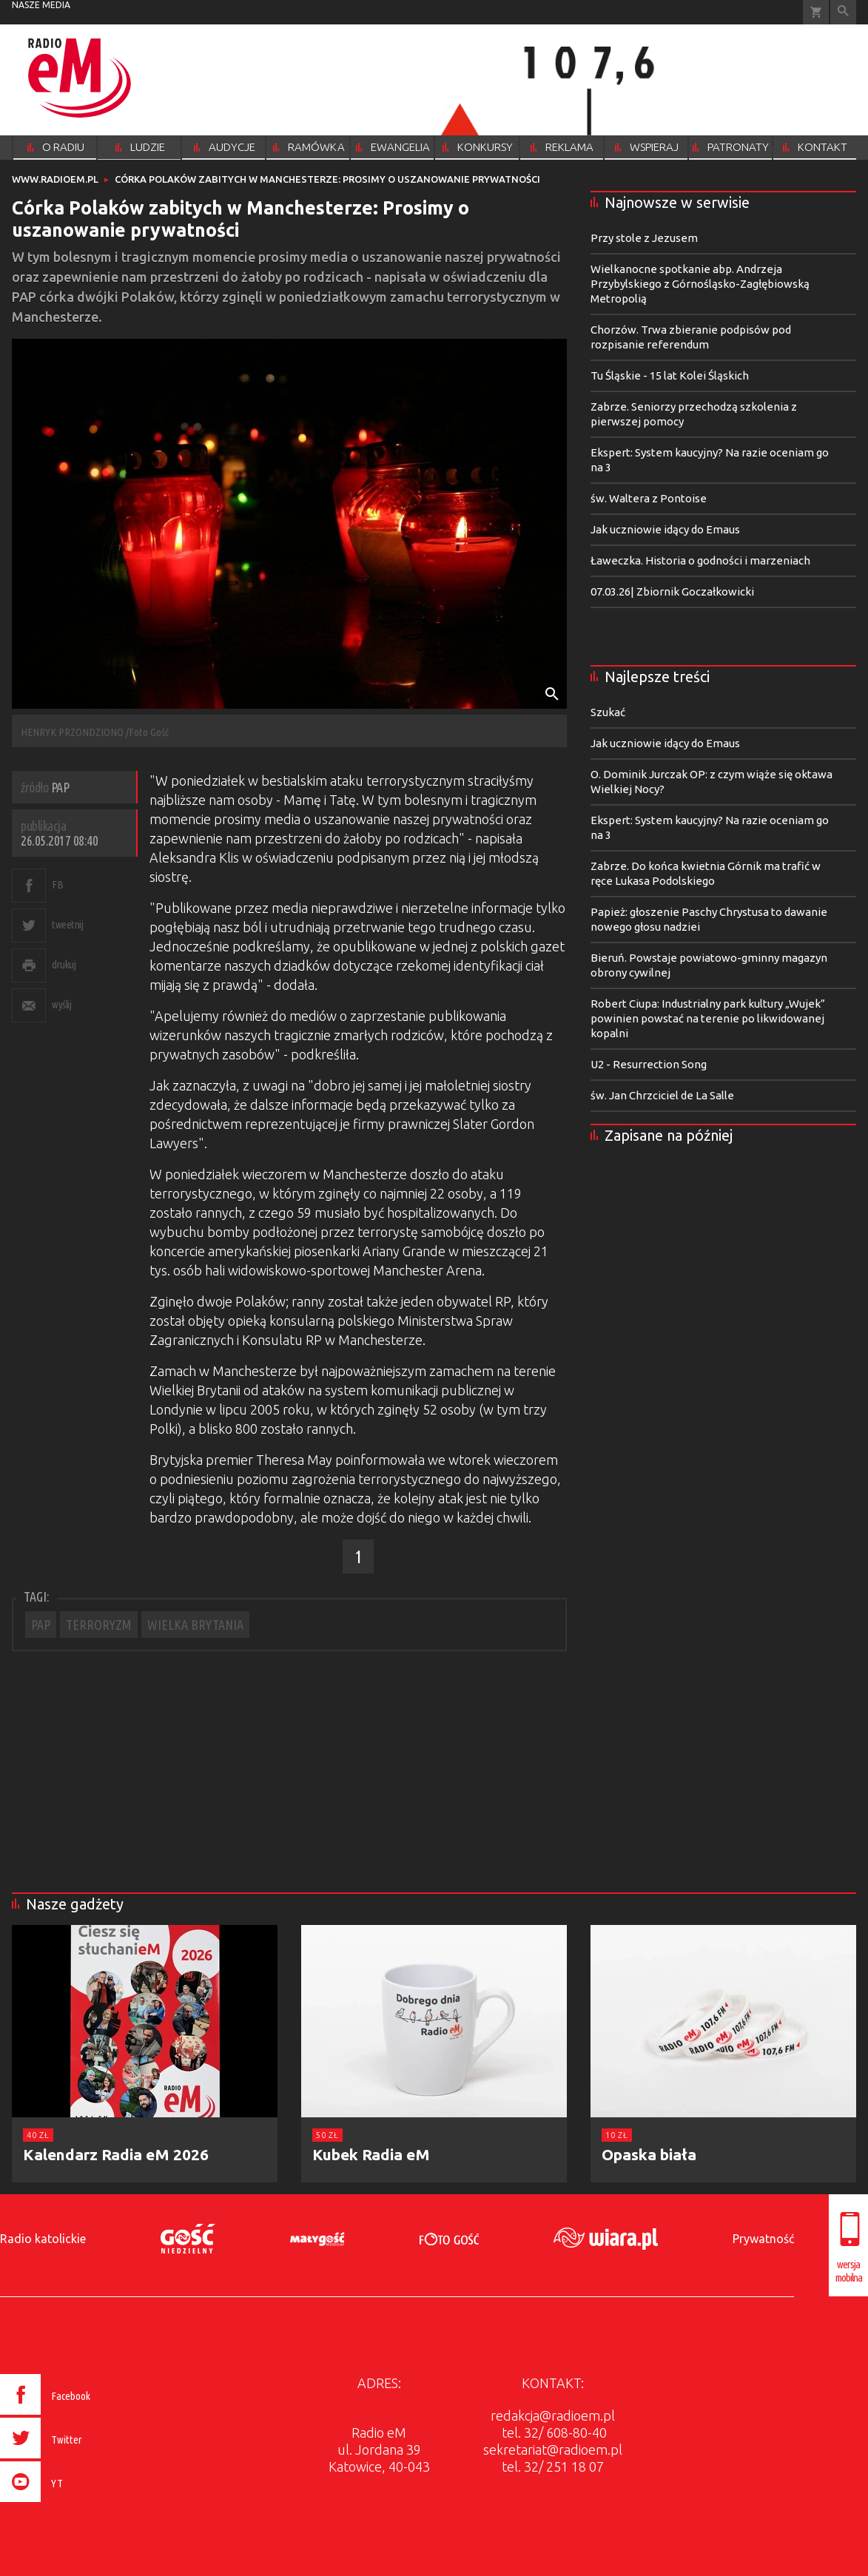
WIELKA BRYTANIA (195, 1624)
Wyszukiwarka (843, 12)
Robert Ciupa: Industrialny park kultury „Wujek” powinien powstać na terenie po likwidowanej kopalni (708, 1018)
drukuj (63, 964)
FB (57, 884)
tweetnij (67, 924)
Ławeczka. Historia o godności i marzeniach (700, 560)
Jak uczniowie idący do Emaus (665, 529)
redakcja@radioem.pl (553, 2415)
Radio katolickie (43, 2238)
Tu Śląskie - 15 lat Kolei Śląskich (670, 375)
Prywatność (763, 2238)
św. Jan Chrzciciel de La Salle (662, 1095)
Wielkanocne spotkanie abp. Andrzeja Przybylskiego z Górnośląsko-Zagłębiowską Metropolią (700, 284)
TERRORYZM (99, 1624)
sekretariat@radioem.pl (552, 2449)
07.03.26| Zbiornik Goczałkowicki (672, 591)
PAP (40, 1624)
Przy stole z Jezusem (644, 238)
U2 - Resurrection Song (649, 1064)
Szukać (608, 712)
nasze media (41, 5)
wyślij (61, 1004)
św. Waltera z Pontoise (649, 498)
